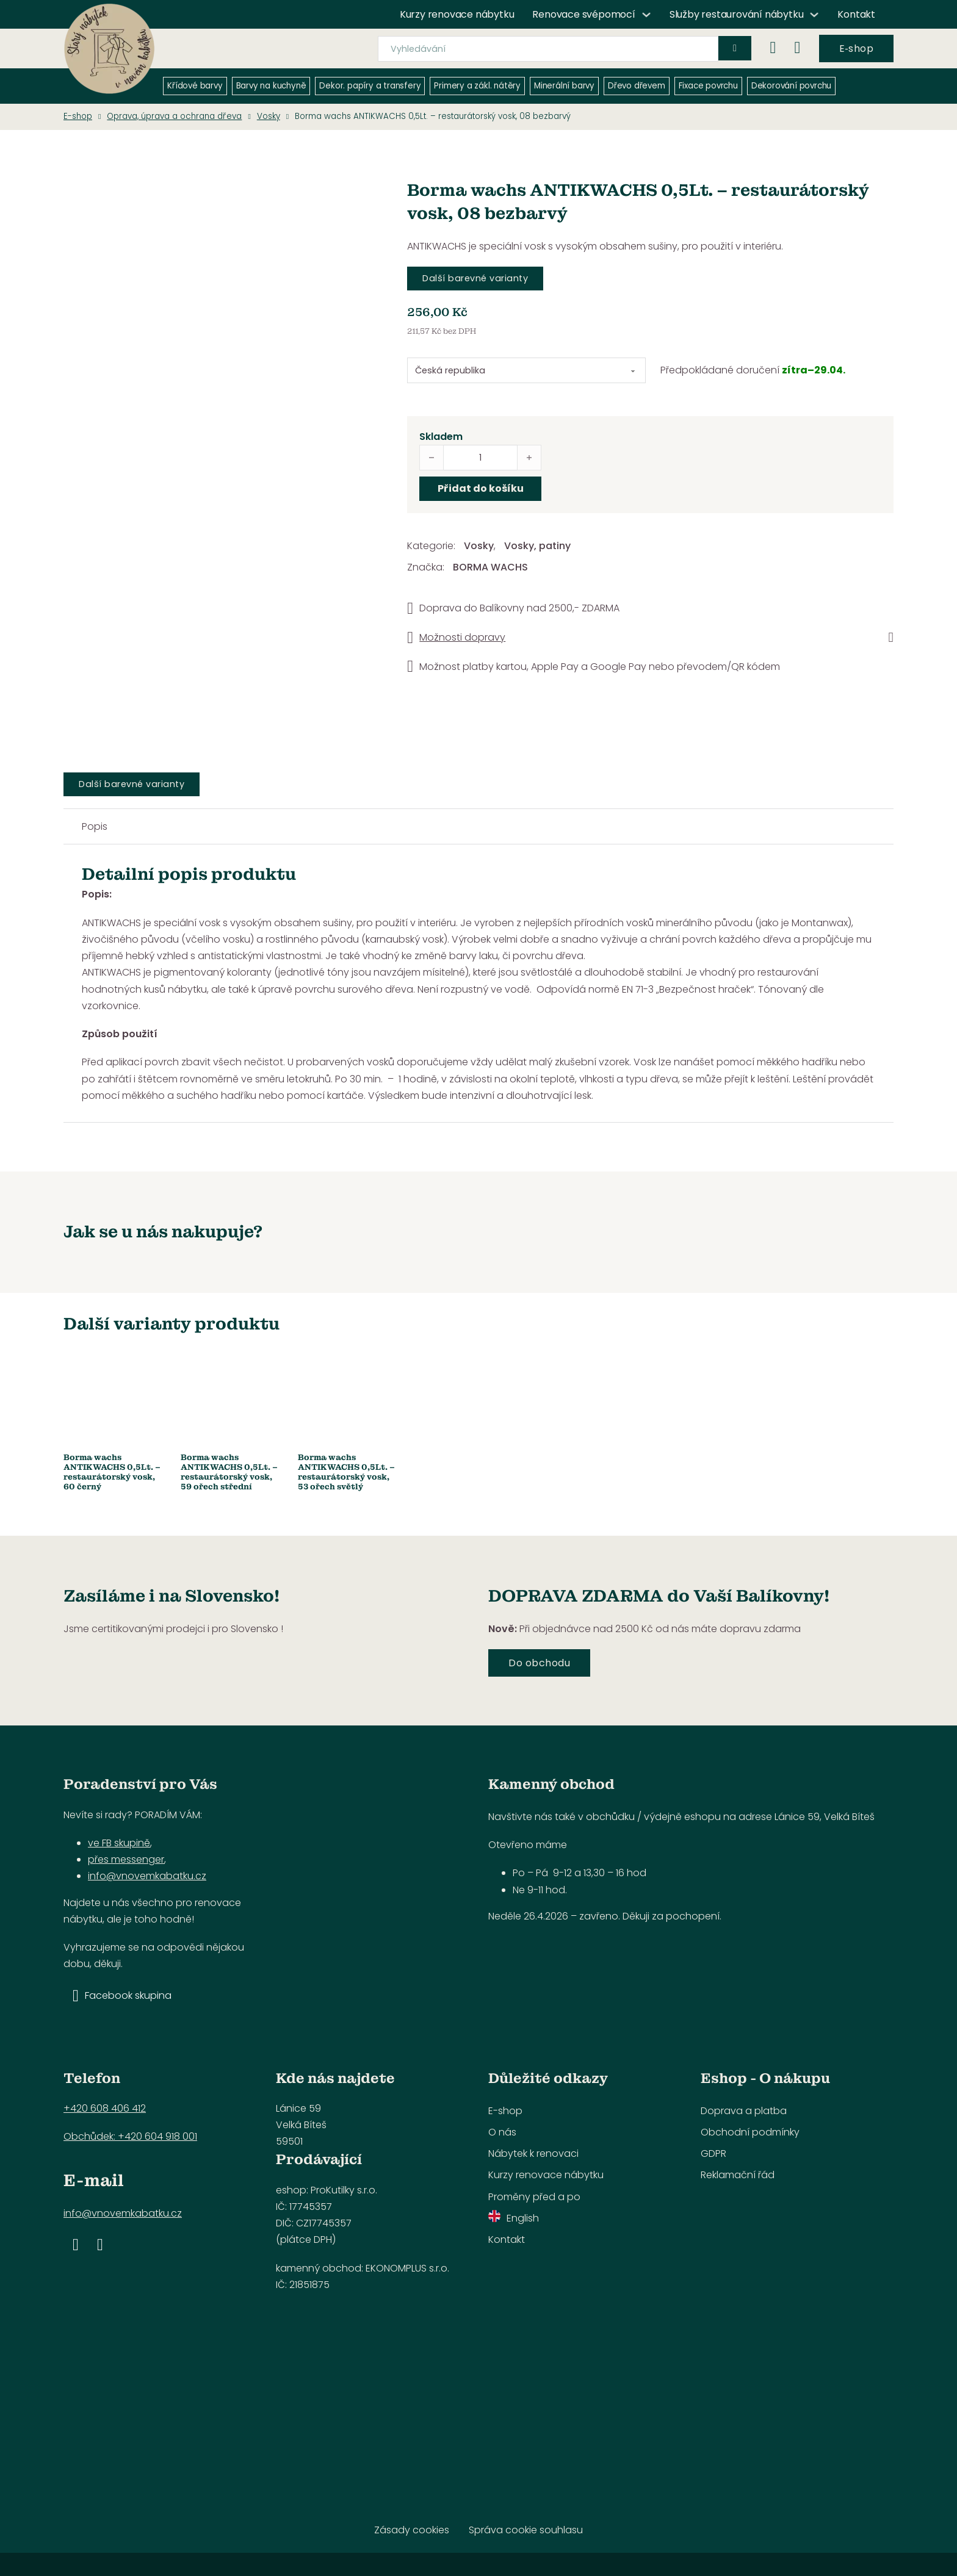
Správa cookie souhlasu (526, 2530)
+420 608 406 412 (104, 2108)
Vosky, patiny (537, 546)
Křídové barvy (194, 86)
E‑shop (856, 48)
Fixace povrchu (708, 86)
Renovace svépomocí (583, 14)
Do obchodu (539, 1663)
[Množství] (480, 457)
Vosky (268, 116)
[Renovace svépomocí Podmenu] (646, 15)
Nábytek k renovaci (533, 2153)
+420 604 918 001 (157, 2136)
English (513, 2217)
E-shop (77, 116)
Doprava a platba (744, 2111)
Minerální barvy (564, 86)
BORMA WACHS (490, 567)
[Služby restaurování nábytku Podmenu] (814, 15)
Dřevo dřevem (636, 86)
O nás (502, 2132)
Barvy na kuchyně (271, 86)
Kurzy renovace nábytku (457, 14)
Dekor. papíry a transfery (370, 86)
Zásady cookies (411, 2530)
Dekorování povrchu (791, 86)
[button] (650, 637)
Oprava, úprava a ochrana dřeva (174, 116)
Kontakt (856, 14)
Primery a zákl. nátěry (477, 86)
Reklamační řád (738, 2175)
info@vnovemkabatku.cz (147, 1876)
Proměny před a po (534, 2197)
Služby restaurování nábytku (737, 14)
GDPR (713, 2153)
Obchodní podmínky (750, 2132)
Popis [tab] (94, 826)
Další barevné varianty (475, 278)
